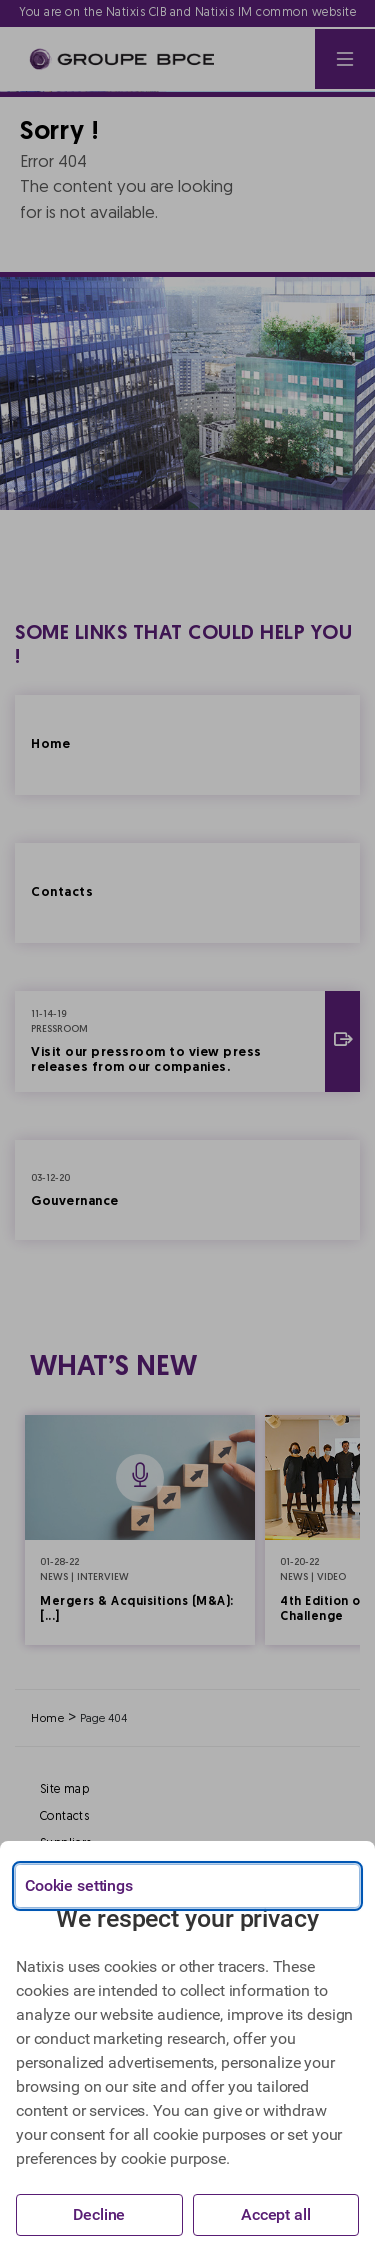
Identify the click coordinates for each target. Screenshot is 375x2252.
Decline (99, 2214)
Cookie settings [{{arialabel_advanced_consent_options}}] (79, 1885)
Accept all (276, 2214)
